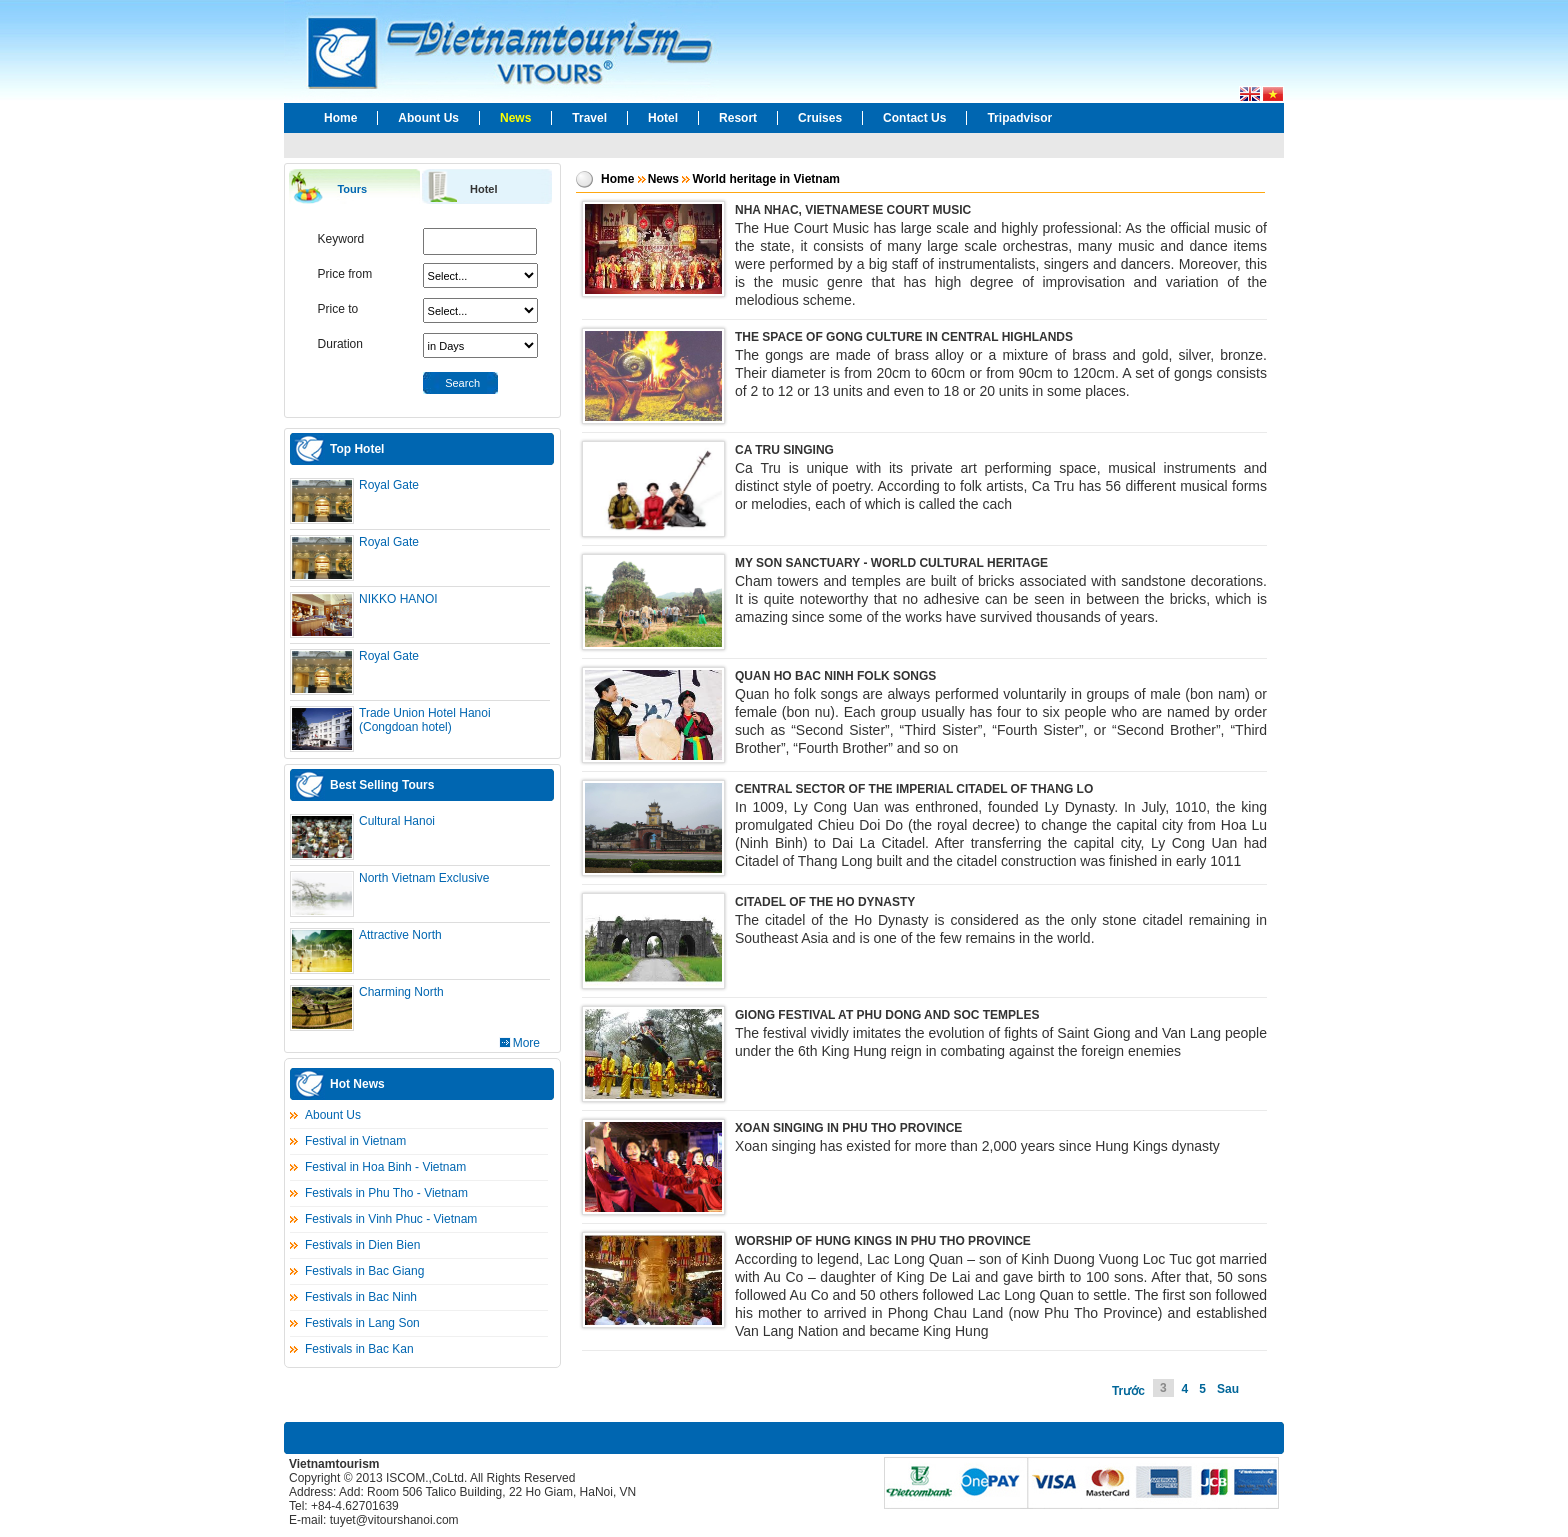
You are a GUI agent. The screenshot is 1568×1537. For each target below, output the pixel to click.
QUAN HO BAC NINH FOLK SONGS (835, 676)
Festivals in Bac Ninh (361, 1297)
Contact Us (914, 118)
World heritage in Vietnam (766, 179)
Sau (1228, 1389)
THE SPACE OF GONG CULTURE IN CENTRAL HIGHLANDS (904, 337)
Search (462, 383)
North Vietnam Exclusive (424, 878)
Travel (589, 118)
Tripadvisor (1019, 118)
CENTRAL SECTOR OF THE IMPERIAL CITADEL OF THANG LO (914, 789)
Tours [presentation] (352, 189)
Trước (1128, 1391)
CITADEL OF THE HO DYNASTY (825, 902)
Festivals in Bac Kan (359, 1349)
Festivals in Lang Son (362, 1323)
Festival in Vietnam (355, 1141)
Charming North (401, 992)
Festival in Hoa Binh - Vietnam (385, 1167)
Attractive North (400, 935)
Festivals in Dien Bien (362, 1245)
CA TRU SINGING (784, 450)
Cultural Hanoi (397, 821)
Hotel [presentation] (484, 189)
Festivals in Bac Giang (364, 1271)
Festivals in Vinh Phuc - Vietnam (391, 1219)
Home (340, 118)
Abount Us (428, 118)
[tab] (354, 187)
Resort (738, 118)
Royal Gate (389, 485)
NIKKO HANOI (398, 599)
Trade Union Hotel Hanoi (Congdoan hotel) (425, 720)
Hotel (663, 118)
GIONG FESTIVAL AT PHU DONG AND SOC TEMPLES (887, 1015)
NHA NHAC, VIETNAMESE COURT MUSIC (853, 210)
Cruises (820, 118)
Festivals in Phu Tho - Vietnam (386, 1193)
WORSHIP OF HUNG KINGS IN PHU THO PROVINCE (883, 1241)
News (515, 118)
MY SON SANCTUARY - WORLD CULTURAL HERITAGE (891, 563)
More (526, 1043)
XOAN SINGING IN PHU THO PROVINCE (848, 1128)
